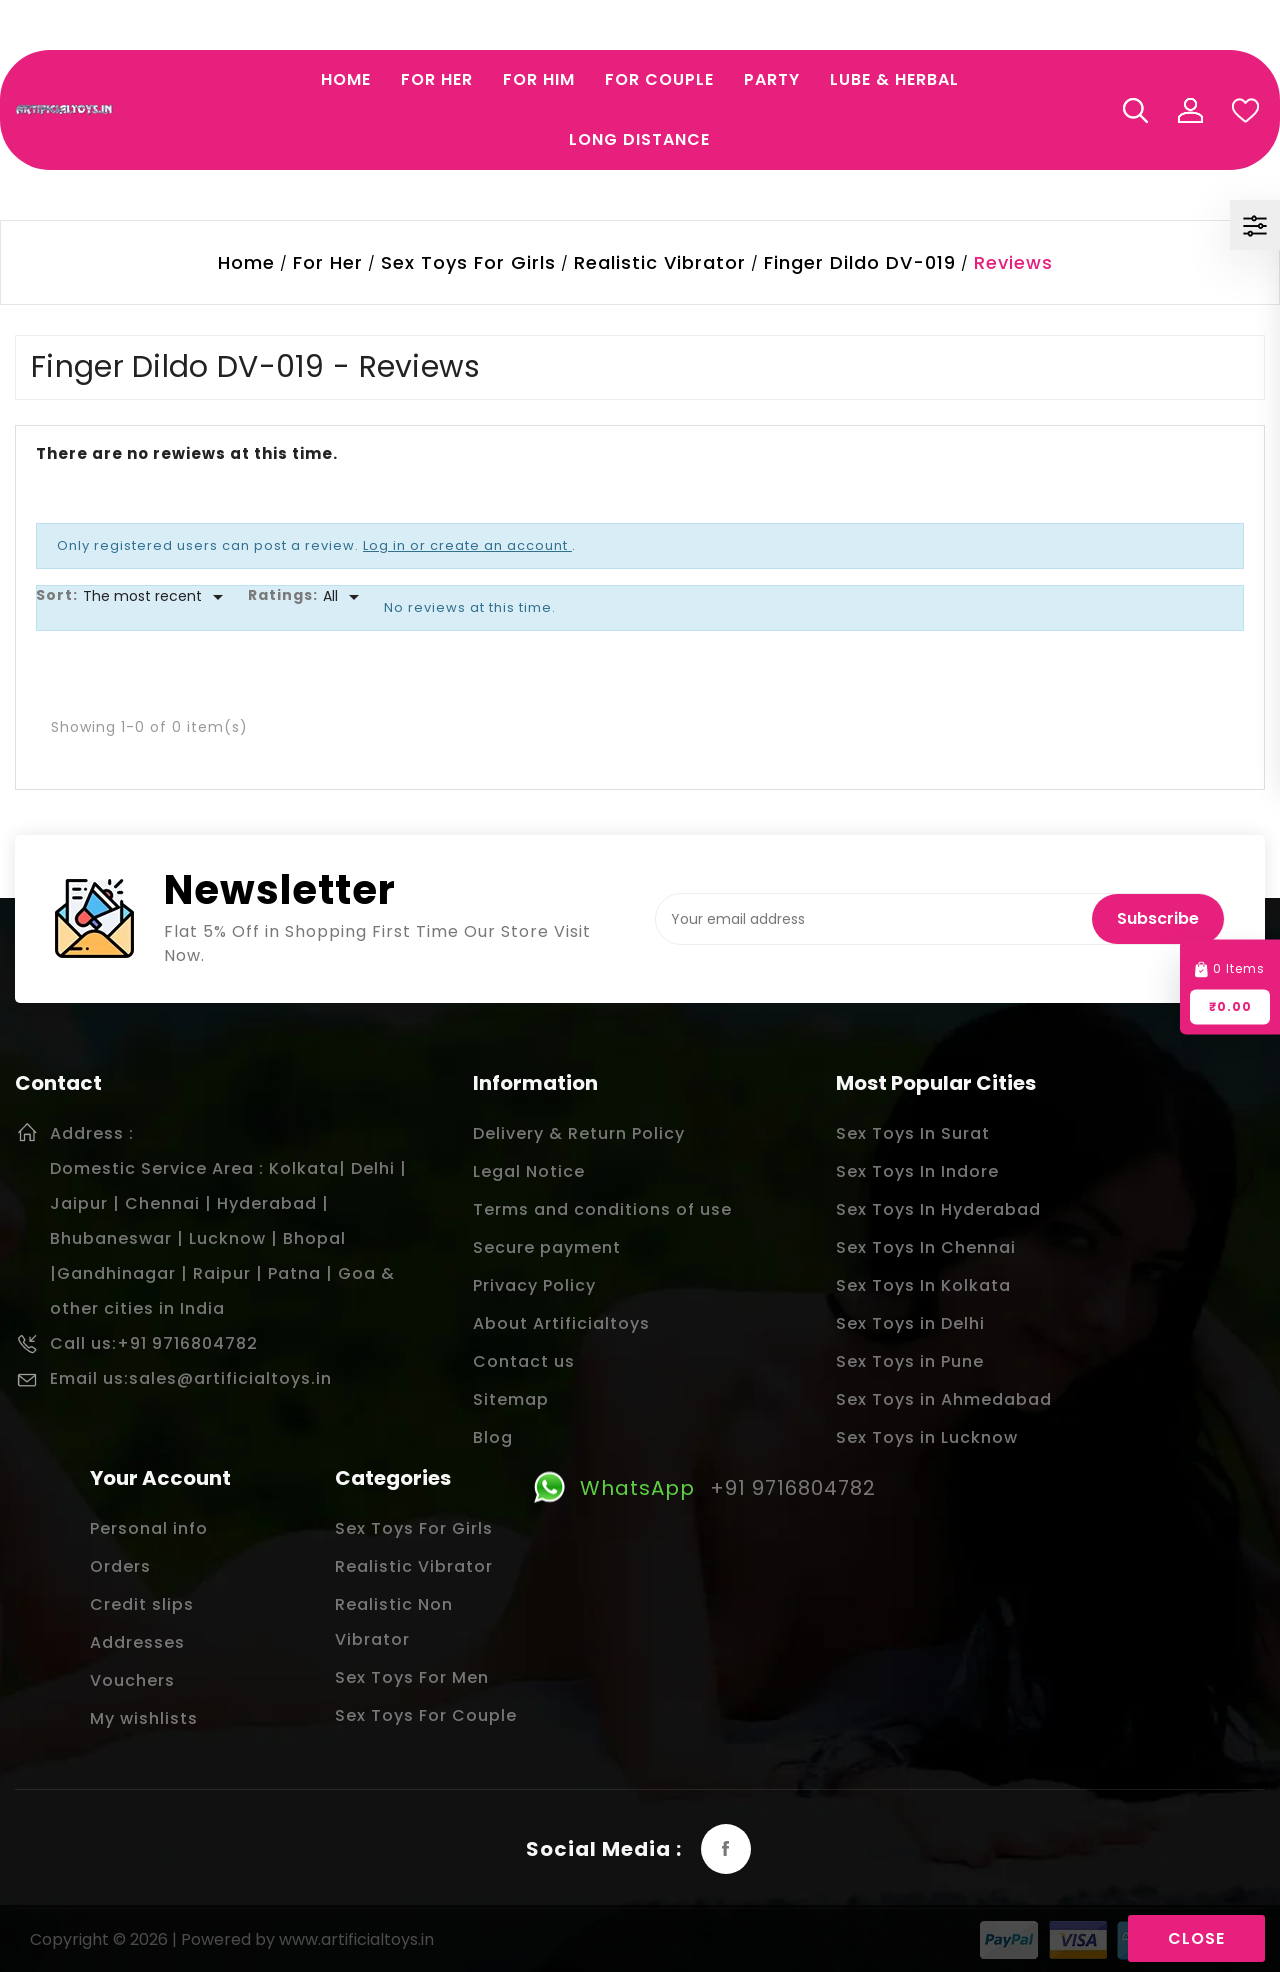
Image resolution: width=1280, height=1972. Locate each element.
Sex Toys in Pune (910, 1361)
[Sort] (156, 597)
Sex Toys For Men (412, 1677)
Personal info (149, 1528)
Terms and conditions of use (602, 1209)
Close (1196, 1938)
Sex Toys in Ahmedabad (944, 1399)
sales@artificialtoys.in (230, 1378)
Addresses (137, 1642)
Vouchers (132, 1680)
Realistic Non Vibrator (394, 1622)
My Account (1190, 110)
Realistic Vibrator (414, 1566)
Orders (120, 1566)
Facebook (726, 1849)
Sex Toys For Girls (414, 1528)
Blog (493, 1437)
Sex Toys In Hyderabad (938, 1209)
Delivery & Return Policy (579, 1133)
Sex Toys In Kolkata (923, 1285)
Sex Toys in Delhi (910, 1323)
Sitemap (511, 1399)
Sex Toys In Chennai (926, 1247)
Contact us (524, 1361)
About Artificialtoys (561, 1323)
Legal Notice (529, 1171)
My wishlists (144, 1718)
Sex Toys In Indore (917, 1171)
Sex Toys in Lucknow (927, 1437)
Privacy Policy (534, 1285)
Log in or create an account (467, 545)
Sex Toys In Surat (913, 1133)
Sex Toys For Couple (426, 1715)
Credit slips (142, 1604)
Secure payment (547, 1247)
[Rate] (344, 597)
